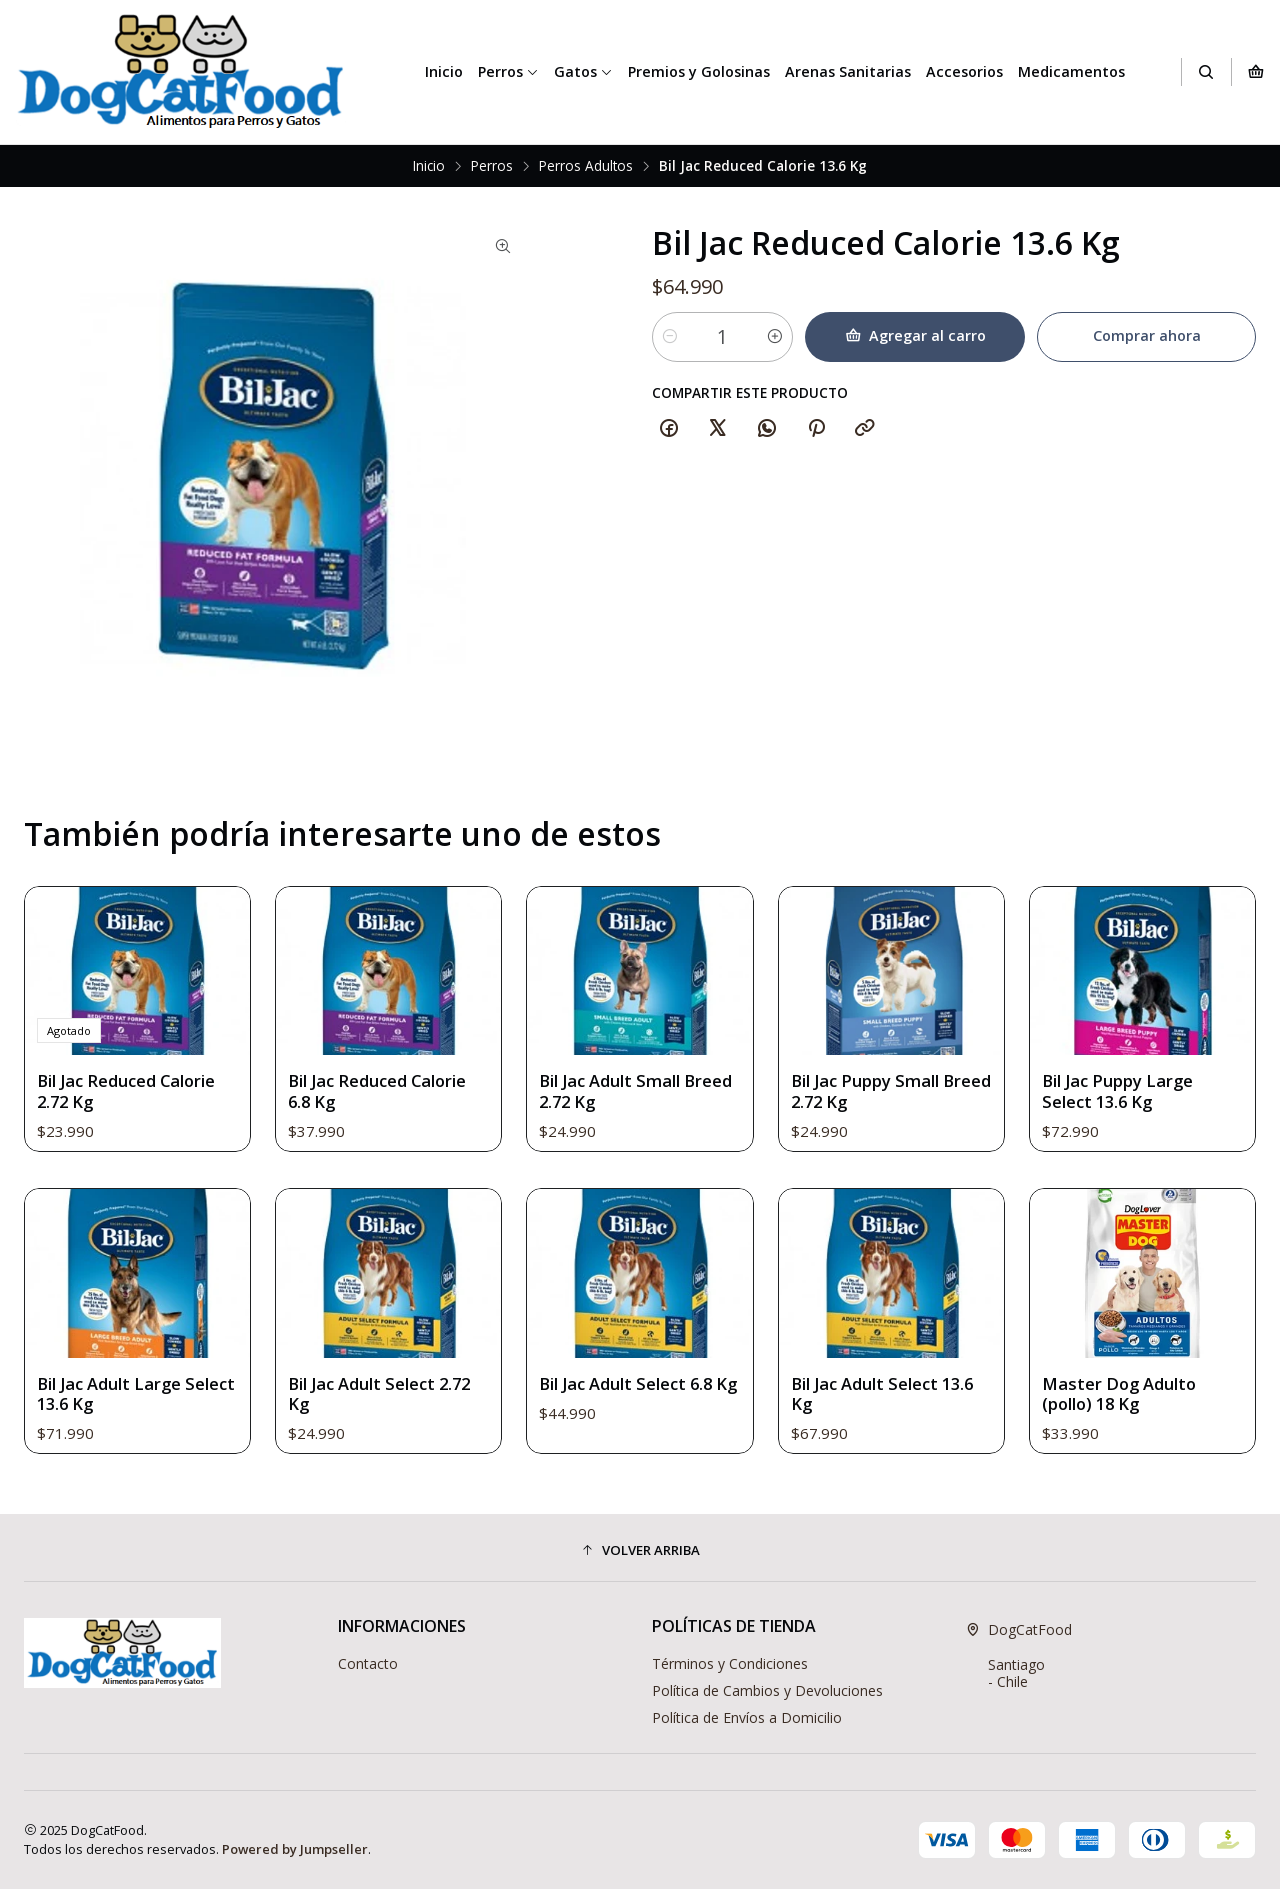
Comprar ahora (1145, 335)
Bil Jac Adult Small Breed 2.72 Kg (637, 1170)
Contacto (368, 1665)
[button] (640, 1552)
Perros (508, 71)
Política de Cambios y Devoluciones (767, 1692)
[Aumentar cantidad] (777, 337)
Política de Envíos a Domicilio (747, 1718)
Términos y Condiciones (730, 1665)
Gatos (583, 71)
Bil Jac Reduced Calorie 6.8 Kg (380, 1143)
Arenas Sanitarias (848, 71)
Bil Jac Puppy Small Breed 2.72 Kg (866, 1190)
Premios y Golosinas (699, 71)
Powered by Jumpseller (295, 1851)
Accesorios (964, 71)
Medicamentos (1071, 71)
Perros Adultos (586, 166)
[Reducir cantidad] (670, 337)
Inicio (444, 71)
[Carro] (1256, 72)
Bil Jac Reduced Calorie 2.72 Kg (129, 1122)
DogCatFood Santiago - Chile (1019, 1658)
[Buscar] (1206, 72)
